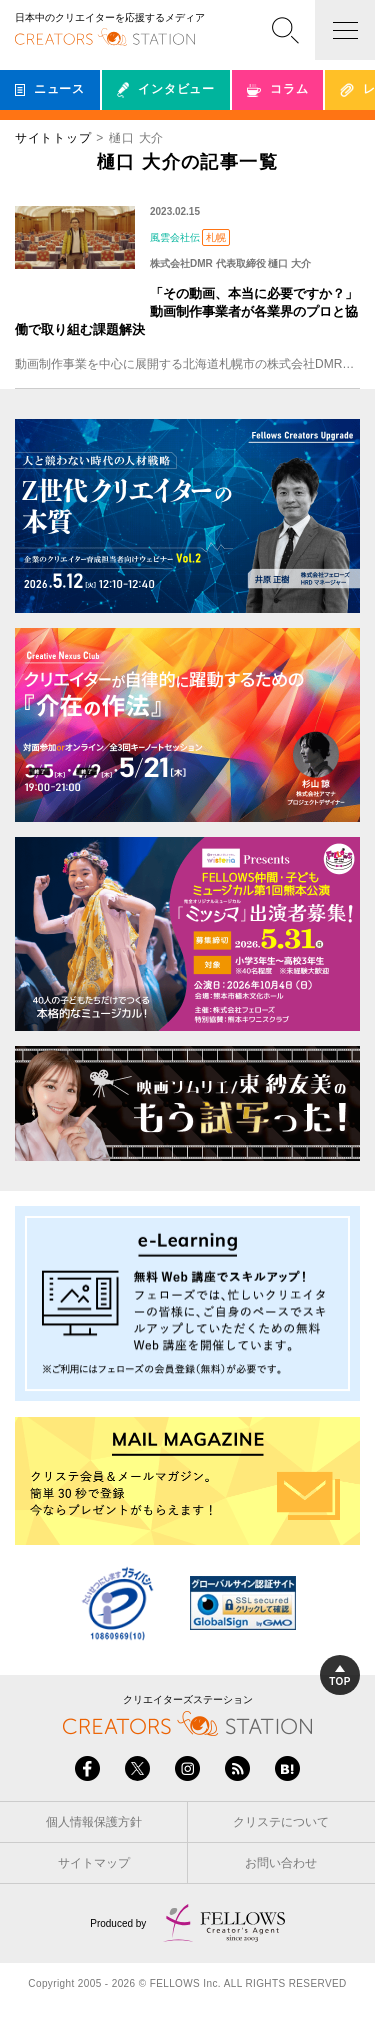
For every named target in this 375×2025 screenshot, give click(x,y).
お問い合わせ (281, 1863)
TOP (340, 1676)
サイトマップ (94, 1863)
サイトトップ (53, 138)
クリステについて (281, 1822)
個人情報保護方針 (94, 1822)
